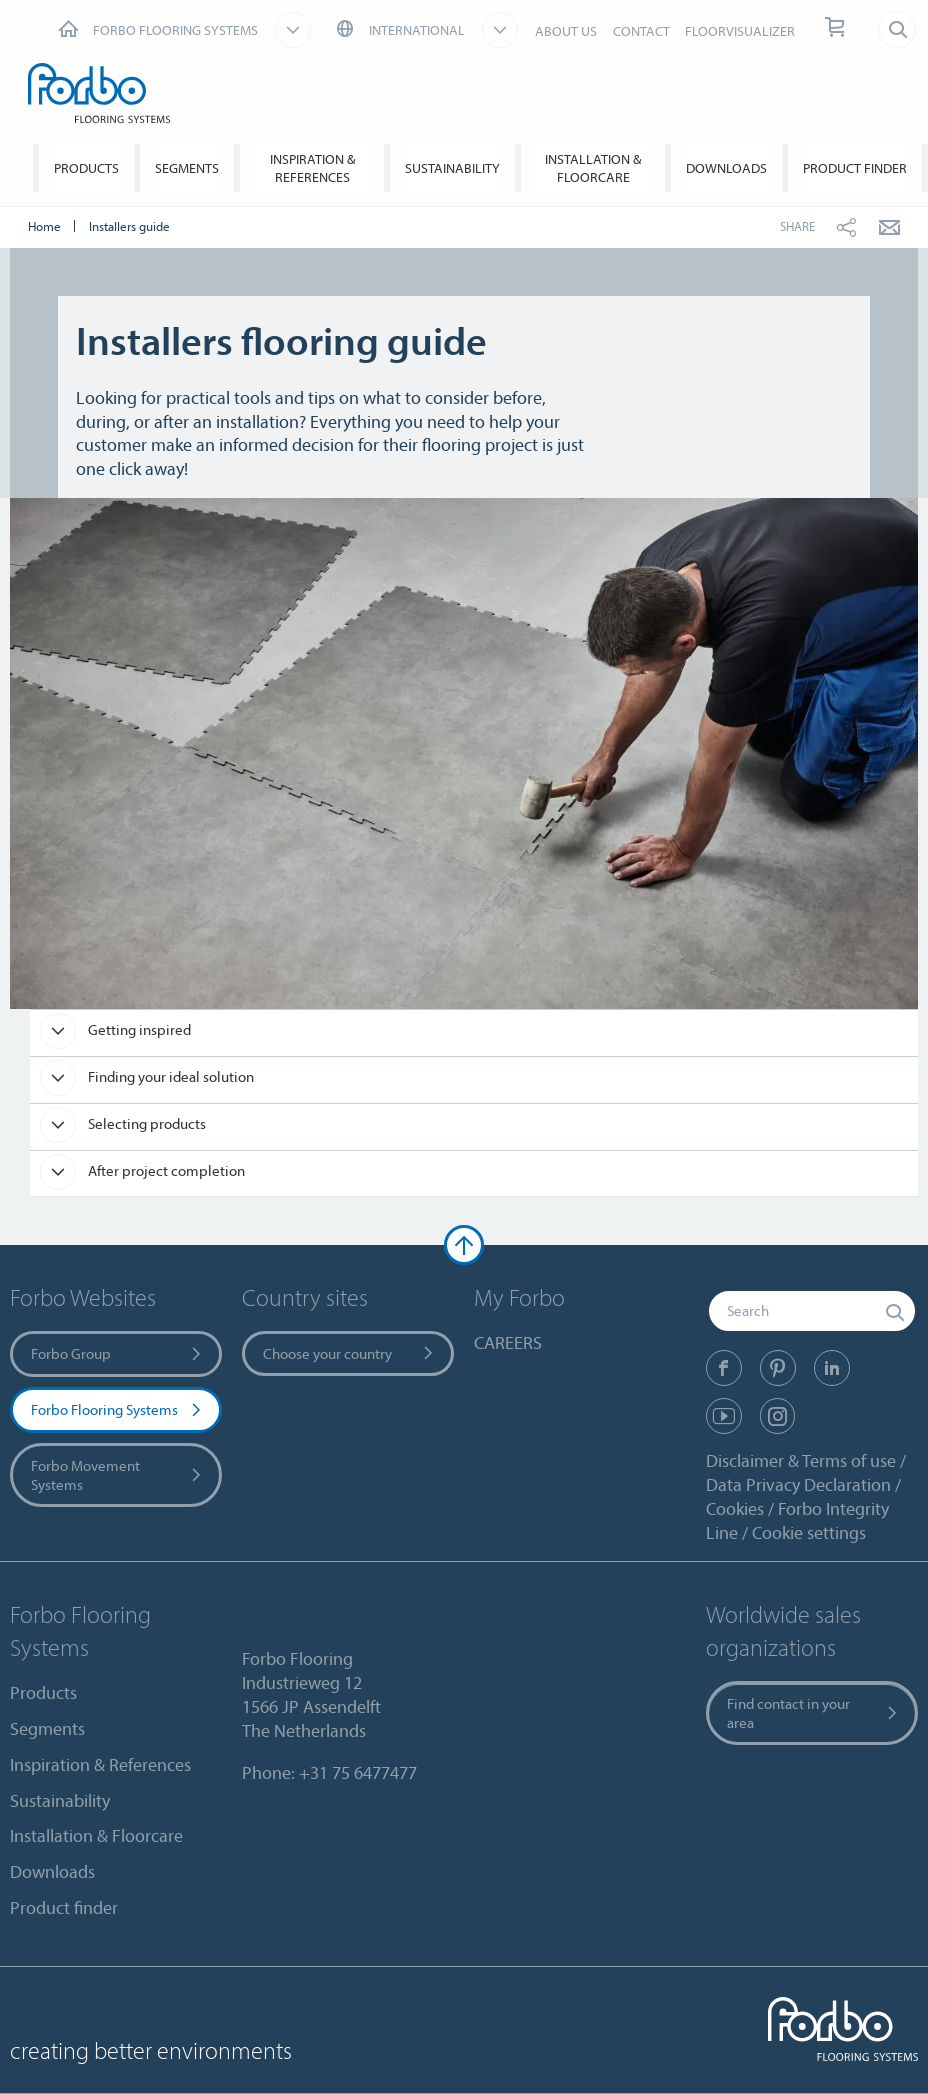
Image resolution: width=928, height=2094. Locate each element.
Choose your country (349, 1353)
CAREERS (508, 1342)
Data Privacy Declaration (798, 1484)
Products (86, 168)
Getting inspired (138, 1029)
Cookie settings (809, 1532)
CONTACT (641, 31)
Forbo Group (117, 1353)
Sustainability (452, 168)
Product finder (855, 168)
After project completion (165, 1170)
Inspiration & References (312, 168)
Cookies (735, 1508)
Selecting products (145, 1123)
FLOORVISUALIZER (740, 31)
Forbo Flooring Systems (117, 1409)
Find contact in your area (813, 1713)
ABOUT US (566, 31)
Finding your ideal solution (169, 1076)
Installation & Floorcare (593, 168)
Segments (187, 168)
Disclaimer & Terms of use (801, 1460)
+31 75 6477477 (358, 1772)
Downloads (726, 168)
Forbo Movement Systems (117, 1475)
